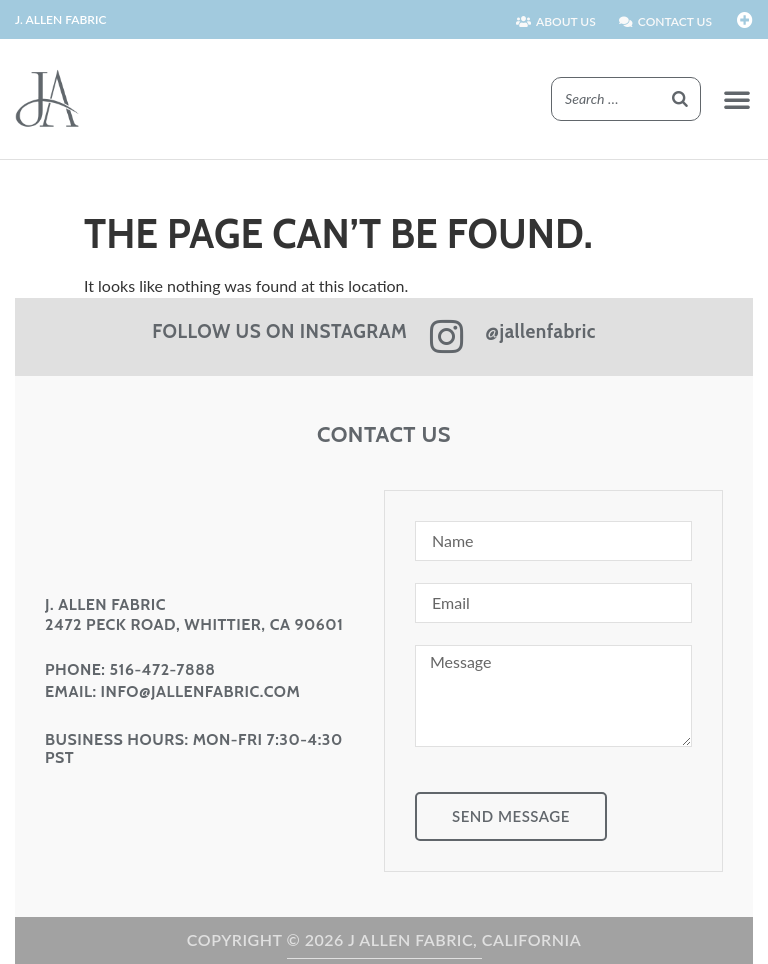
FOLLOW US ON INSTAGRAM (279, 331)
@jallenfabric (540, 331)
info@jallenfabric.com (201, 691)
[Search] (680, 99)
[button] (737, 99)
